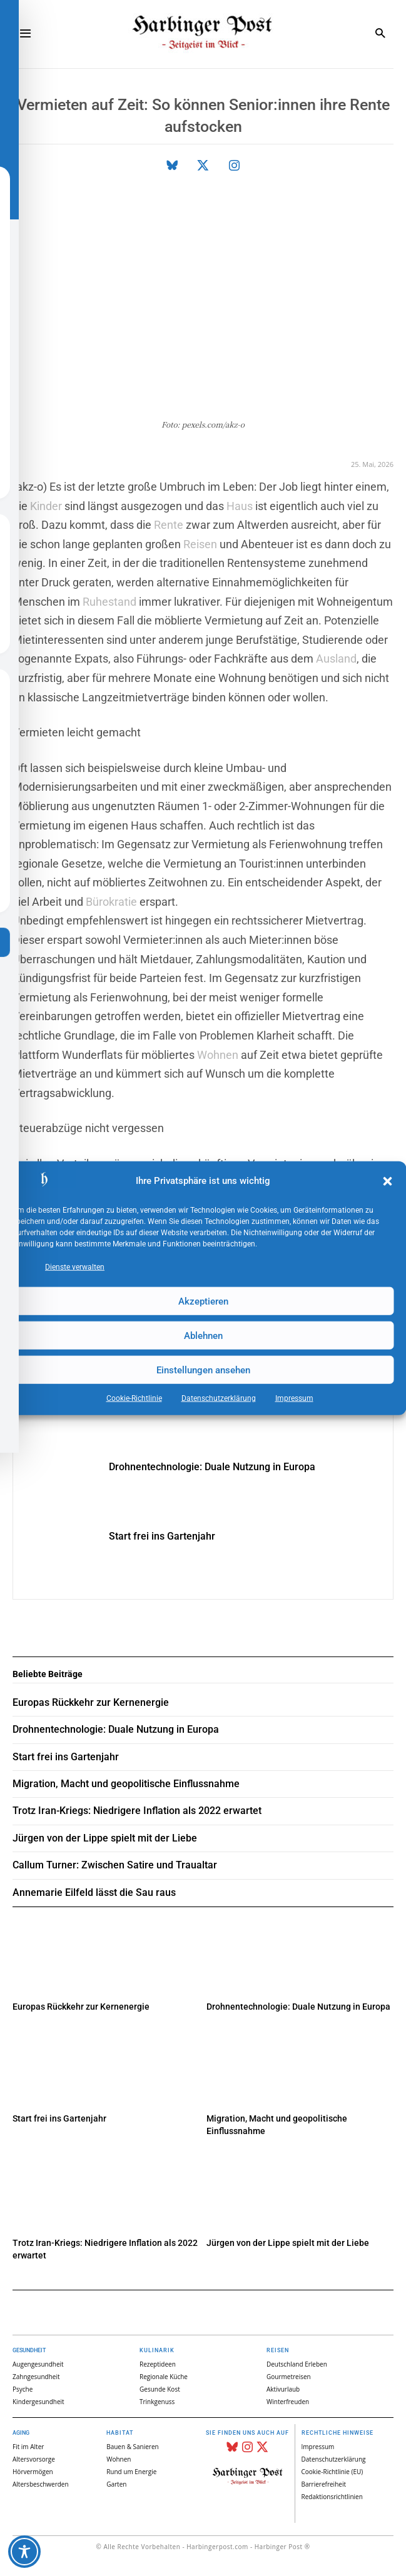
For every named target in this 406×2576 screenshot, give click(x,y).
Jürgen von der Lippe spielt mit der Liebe (287, 2243)
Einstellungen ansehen (203, 1369)
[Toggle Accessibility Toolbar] (24, 2552)
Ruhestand (109, 601)
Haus (239, 505)
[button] (387, 1181)
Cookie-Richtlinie (134, 1398)
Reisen (200, 543)
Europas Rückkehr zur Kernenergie (81, 2007)
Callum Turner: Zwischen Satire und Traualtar (115, 1865)
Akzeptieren (203, 1300)
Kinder (46, 505)
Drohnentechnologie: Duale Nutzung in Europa (212, 1467)
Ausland (336, 658)
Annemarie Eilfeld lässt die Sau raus (94, 1892)
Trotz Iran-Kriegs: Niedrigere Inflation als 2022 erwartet (137, 1811)
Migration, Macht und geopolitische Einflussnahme (126, 1784)
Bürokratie (111, 901)
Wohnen (217, 1054)
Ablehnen (203, 1335)
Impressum (294, 1398)
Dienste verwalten (74, 1267)
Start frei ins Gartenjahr (162, 1536)
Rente (168, 524)
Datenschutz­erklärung (218, 1398)
